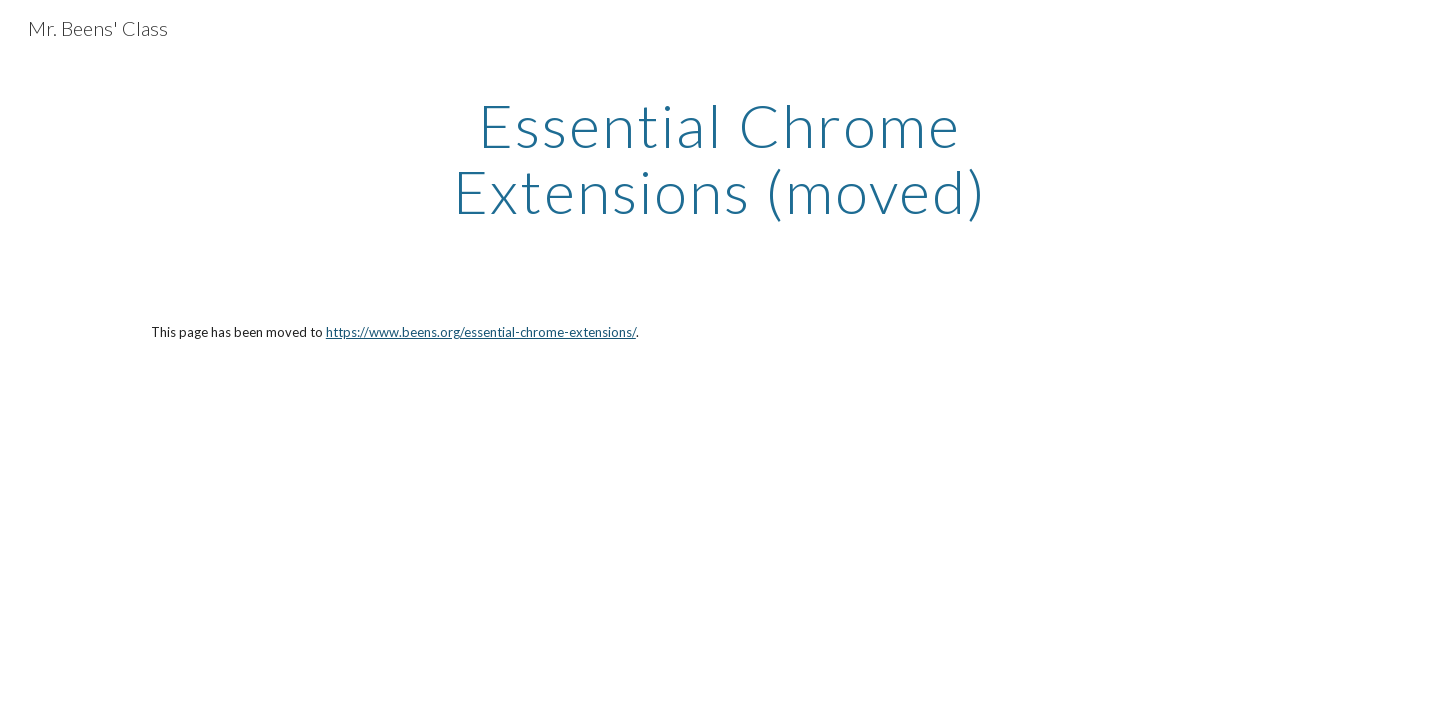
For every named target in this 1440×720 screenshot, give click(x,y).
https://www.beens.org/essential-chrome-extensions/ (481, 332)
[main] (720, 158)
